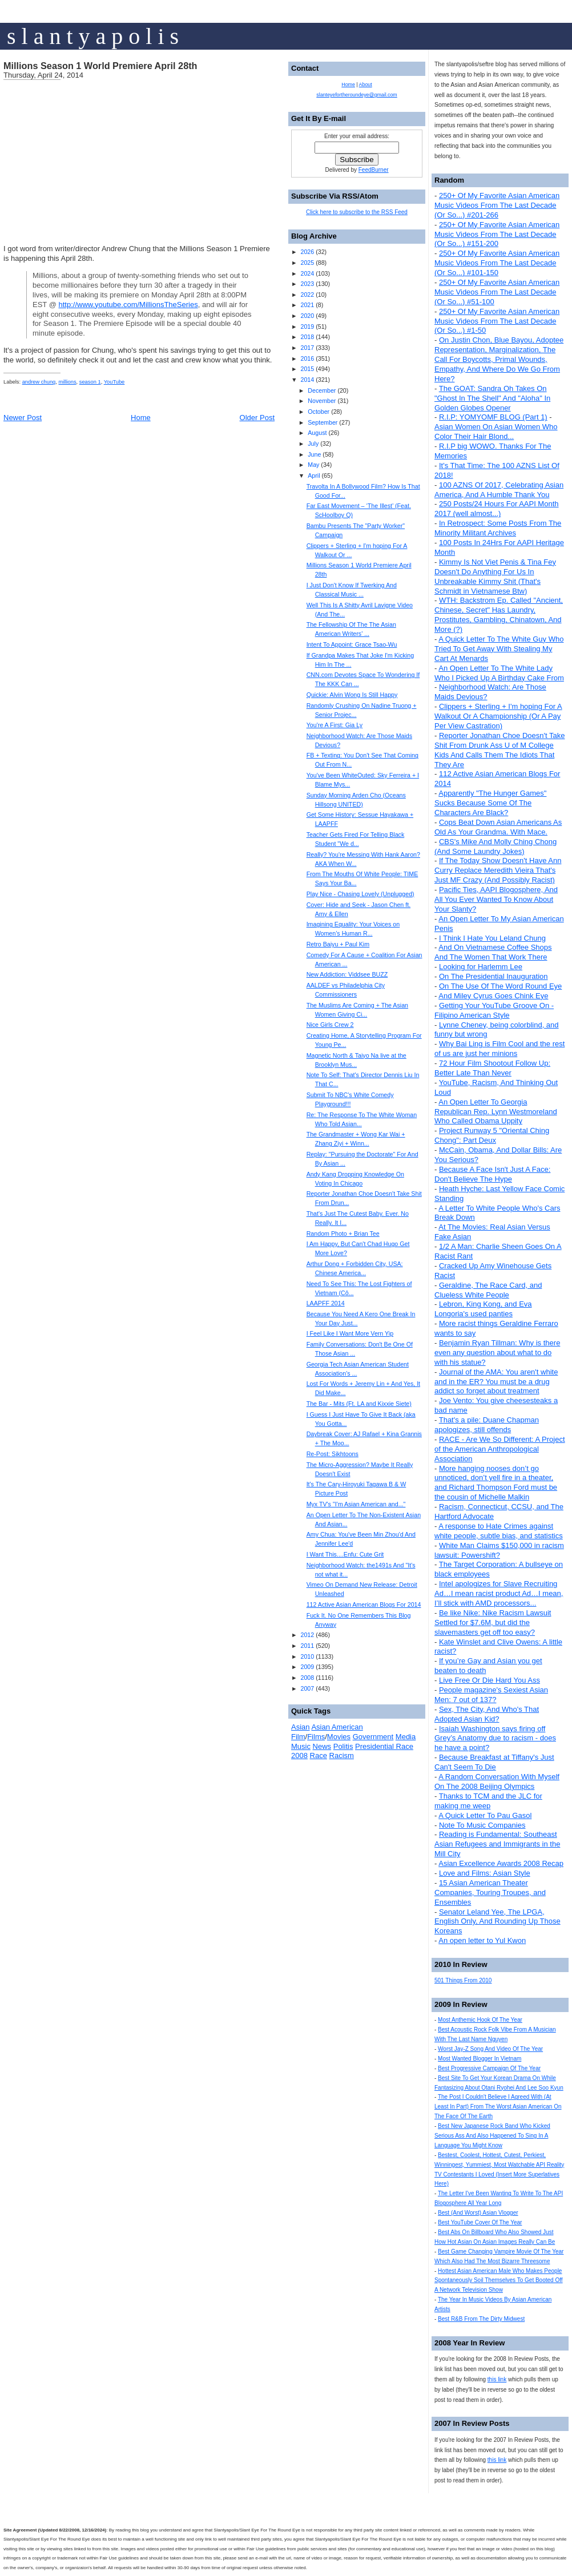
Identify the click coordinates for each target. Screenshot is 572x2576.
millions (67, 382)
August (317, 432)
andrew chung (39, 382)
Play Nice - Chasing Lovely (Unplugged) (360, 893)
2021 (307, 304)
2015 (307, 368)
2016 (307, 358)
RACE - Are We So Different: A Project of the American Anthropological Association (499, 1449)
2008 (307, 1677)
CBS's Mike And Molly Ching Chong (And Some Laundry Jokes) (495, 846)
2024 (307, 273)
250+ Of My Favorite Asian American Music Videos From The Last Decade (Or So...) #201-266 (496, 205)
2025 (307, 262)
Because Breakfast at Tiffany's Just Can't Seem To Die (494, 1762)
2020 (307, 315)
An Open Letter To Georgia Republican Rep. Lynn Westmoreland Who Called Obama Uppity (495, 1112)
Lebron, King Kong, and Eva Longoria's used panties (483, 1309)
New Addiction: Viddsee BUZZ (347, 974)
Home (141, 417)
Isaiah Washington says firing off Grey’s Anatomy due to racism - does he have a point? (495, 1738)
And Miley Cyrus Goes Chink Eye (493, 995)
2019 (307, 326)
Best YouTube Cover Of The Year (480, 2222)
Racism (341, 1755)
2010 (307, 1656)
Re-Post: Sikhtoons (332, 1453)
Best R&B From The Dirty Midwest (481, 2319)
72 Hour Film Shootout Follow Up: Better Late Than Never (492, 1068)
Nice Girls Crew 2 (330, 1024)
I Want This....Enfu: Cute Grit (345, 1554)
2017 (307, 347)
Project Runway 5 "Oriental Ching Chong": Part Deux (491, 1135)
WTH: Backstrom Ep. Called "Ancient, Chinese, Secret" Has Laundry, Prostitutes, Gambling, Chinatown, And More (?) (498, 615)
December (322, 390)
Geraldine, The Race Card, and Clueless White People (488, 1290)
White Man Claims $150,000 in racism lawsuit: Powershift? (499, 1550)
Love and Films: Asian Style (484, 1873)
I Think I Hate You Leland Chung (492, 938)
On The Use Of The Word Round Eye (500, 986)
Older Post (257, 417)
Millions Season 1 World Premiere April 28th (100, 66)
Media (406, 1736)
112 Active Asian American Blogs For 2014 (364, 1604)
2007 (307, 1688)
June (314, 454)
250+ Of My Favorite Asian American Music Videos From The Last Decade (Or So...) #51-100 (496, 292)
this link (497, 2379)
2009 (307, 1666)
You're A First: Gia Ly (334, 724)
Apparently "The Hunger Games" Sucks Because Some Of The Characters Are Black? (490, 803)
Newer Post (22, 417)
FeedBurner (373, 170)
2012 (307, 1634)
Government (373, 1736)
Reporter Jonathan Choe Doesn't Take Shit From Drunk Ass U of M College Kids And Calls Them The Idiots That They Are (499, 750)
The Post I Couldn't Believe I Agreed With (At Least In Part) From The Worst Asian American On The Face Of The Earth (498, 2106)
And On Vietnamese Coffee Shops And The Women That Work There (493, 952)
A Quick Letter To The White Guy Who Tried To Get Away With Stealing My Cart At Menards (498, 649)
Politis (343, 1746)
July (313, 443)
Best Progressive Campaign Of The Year (489, 2068)
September (322, 422)
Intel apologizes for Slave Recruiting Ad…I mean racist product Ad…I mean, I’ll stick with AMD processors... (498, 1593)
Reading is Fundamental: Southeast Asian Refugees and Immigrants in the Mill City (497, 1844)
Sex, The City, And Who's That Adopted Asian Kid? (486, 1714)
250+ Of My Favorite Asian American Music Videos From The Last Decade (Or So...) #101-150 (496, 263)
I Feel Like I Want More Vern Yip (350, 1333)
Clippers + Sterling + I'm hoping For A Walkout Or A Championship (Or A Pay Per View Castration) (498, 716)
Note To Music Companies (482, 1825)
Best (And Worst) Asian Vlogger (478, 2213)
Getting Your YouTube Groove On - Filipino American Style (494, 1010)
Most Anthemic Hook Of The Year (480, 2020)
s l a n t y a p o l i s (93, 36)
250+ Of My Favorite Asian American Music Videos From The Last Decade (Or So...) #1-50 (496, 321)
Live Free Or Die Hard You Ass (489, 1680)
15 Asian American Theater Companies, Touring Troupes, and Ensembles (490, 1892)
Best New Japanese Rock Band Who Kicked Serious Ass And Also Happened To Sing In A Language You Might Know (492, 2135)
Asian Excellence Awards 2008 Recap (500, 1863)
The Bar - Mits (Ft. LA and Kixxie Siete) (359, 1403)
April (314, 475)
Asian (300, 1727)
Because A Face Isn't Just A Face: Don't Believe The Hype (492, 1174)
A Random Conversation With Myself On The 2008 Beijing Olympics (496, 1781)
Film (298, 1736)
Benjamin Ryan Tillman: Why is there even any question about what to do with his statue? (497, 1352)
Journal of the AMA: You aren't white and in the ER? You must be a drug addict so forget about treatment (496, 1382)
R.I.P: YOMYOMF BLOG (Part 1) (493, 417)
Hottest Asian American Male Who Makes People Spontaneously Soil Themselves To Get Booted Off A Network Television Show (498, 2280)
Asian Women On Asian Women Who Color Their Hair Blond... (496, 431)
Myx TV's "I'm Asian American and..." (356, 1504)
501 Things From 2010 (463, 1980)
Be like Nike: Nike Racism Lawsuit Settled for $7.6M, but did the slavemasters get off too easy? (492, 1622)
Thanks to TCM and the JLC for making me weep (488, 1801)
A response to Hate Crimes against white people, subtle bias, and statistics (498, 1531)
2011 (307, 1645)
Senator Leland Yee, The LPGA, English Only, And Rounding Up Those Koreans (497, 1922)
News (322, 1746)
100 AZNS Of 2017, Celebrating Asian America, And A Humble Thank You (498, 490)
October (318, 411)
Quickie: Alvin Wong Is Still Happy (352, 694)
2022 (307, 294)
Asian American (336, 1727)
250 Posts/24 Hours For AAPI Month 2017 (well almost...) (496, 508)
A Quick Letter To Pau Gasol (484, 1815)
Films (316, 1736)
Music (301, 1746)
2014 (307, 379)
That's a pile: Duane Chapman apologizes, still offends (486, 1425)
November (322, 400)
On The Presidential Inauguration (493, 976)
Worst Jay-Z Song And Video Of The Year (490, 2049)
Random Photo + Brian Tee (343, 1233)
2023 (307, 283)
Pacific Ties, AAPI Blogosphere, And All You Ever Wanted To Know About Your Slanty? (496, 899)
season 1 (90, 382)
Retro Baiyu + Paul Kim (338, 944)
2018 (307, 336)
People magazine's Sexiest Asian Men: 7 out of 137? (491, 1695)
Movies (339, 1736)
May (313, 464)
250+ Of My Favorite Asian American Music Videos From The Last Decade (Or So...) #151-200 (496, 234)
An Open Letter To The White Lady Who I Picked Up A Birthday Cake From (499, 673)
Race (318, 1755)
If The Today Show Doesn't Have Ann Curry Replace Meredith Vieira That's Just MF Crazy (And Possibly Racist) (497, 870)
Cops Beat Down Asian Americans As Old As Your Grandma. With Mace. (498, 827)
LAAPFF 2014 (326, 1303)
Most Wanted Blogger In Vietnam (479, 2058)
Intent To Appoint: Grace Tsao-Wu (352, 644)
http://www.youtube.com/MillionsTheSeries (128, 304)
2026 (307, 251)
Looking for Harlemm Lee (480, 966)
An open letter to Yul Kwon (482, 1940)
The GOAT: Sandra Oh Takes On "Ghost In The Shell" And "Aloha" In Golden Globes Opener (492, 398)
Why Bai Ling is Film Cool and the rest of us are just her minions (499, 1048)
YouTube (114, 382)
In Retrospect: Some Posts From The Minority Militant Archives (497, 528)
